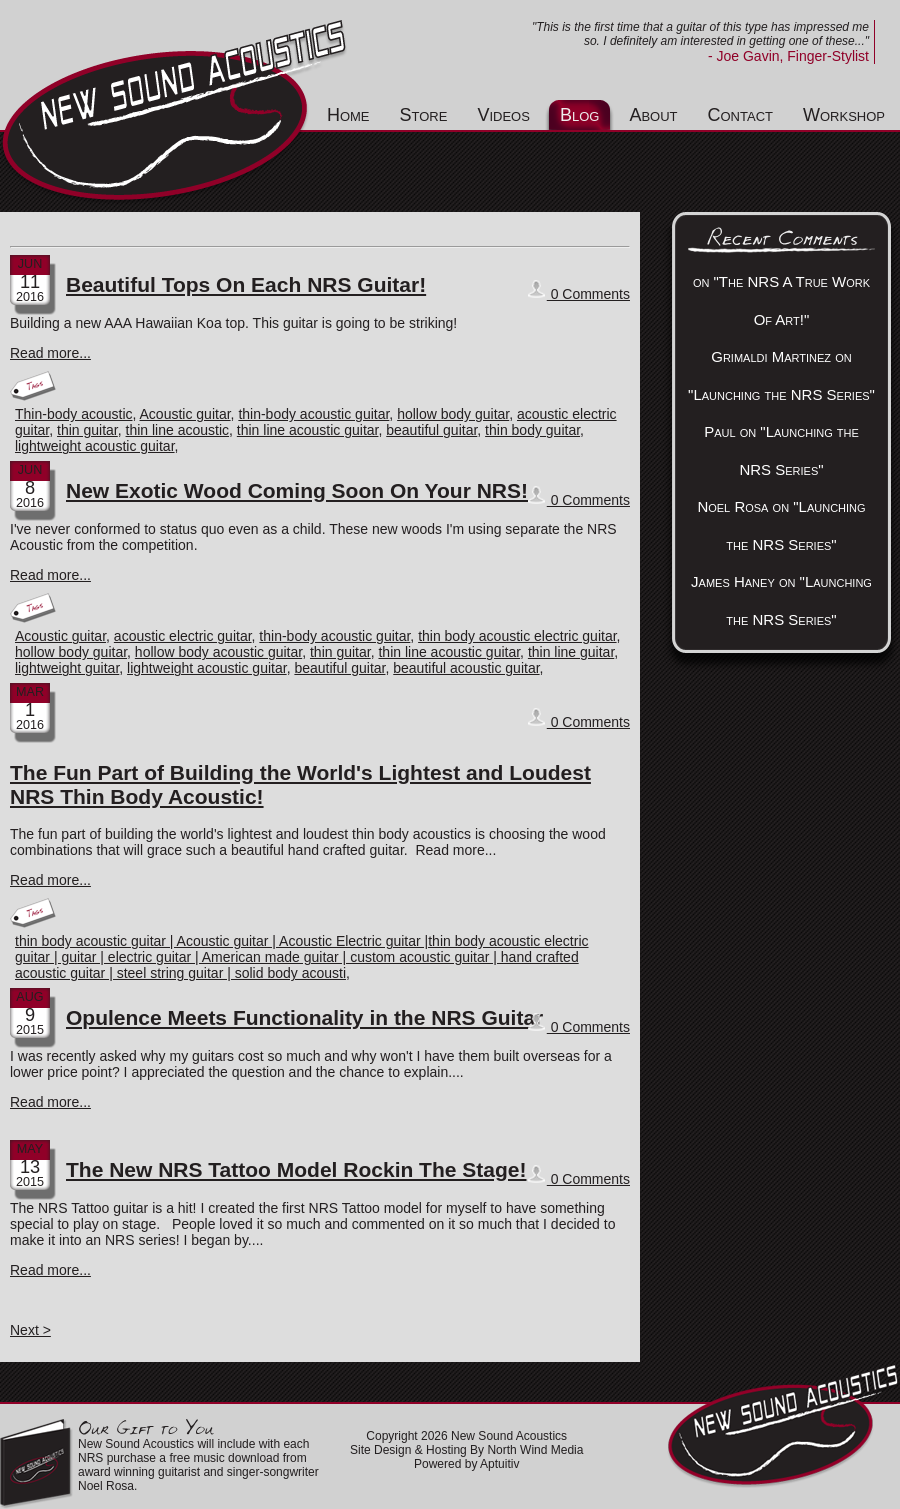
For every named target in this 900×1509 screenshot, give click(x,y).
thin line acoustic (178, 430)
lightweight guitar (67, 668)
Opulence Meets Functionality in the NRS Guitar (304, 1017)
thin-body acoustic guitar (313, 414)
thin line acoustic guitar (308, 430)
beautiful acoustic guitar (466, 668)
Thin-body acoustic (74, 414)
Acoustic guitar (185, 414)
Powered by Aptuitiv (466, 1464)
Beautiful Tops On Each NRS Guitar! (246, 284)
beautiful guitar (431, 430)
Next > (30, 1330)
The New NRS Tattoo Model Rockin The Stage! (296, 1169)
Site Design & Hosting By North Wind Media (466, 1450)
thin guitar (87, 430)
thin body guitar (532, 430)
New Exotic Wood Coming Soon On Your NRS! (297, 490)
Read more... (50, 353)
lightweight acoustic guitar (95, 446)
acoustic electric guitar (183, 636)
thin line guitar (571, 652)
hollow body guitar (453, 414)
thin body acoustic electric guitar (517, 636)
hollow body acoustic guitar (218, 652)
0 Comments (578, 290)
